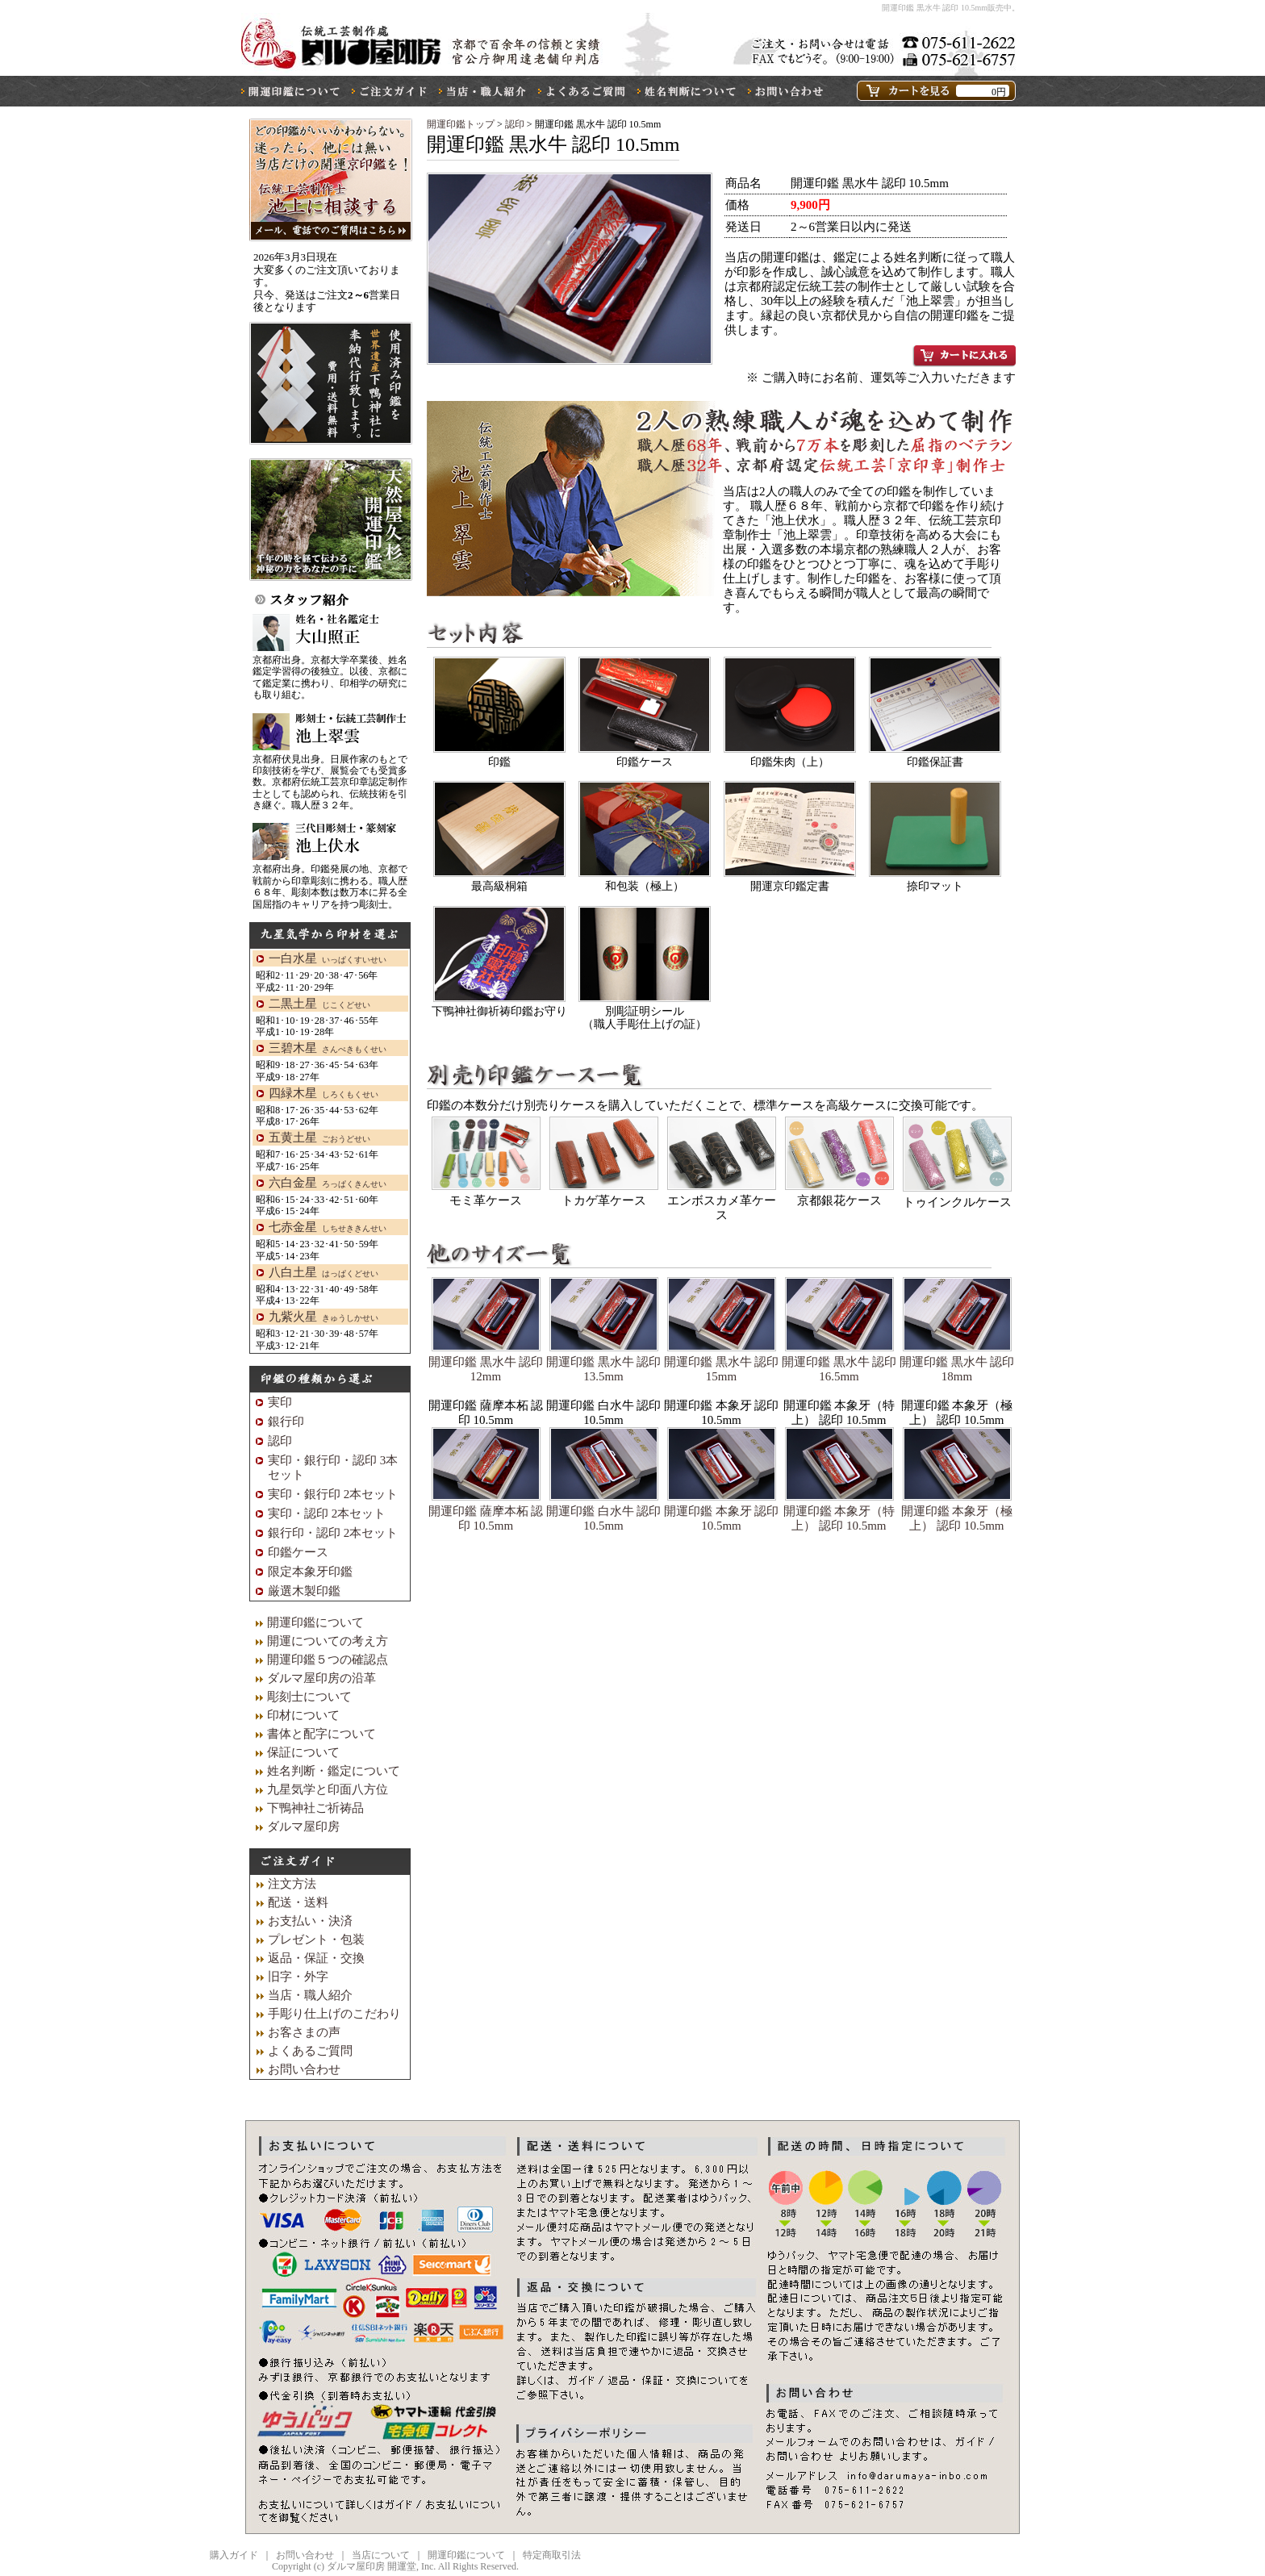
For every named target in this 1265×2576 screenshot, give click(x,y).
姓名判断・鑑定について (333, 1770)
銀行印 (286, 1421)
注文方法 (292, 1883)
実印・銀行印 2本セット (333, 1494)
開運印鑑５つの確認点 (327, 1659)
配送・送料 (298, 1902)
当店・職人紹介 (310, 1995)
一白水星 (327, 958)
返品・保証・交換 (316, 1958)
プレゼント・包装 (316, 1939)
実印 (280, 1402)
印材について (303, 1715)
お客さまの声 (304, 2032)
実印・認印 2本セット (327, 1513)
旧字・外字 (298, 1976)
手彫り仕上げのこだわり (334, 2013)
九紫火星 (323, 1316)
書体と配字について (321, 1733)
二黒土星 (319, 1003)
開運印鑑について (315, 1622)
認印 (516, 124)
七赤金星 (327, 1227)
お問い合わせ (304, 2069)
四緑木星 (323, 1093)
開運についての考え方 (327, 1641)
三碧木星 (327, 1048)
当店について (381, 2555)
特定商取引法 (552, 2555)
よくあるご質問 (310, 2050)
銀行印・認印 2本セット (333, 1532)
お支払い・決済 (310, 1920)
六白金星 (327, 1182)
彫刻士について (309, 1696)
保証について (303, 1752)
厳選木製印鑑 (304, 1590)
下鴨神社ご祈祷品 (315, 1808)
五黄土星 (319, 1137)
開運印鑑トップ (461, 124)
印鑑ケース (298, 1552)
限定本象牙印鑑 (310, 1571)
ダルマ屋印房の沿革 (321, 1678)
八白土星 (323, 1272)
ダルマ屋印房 (303, 1826)
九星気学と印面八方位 (327, 1789)
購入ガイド (234, 2555)
